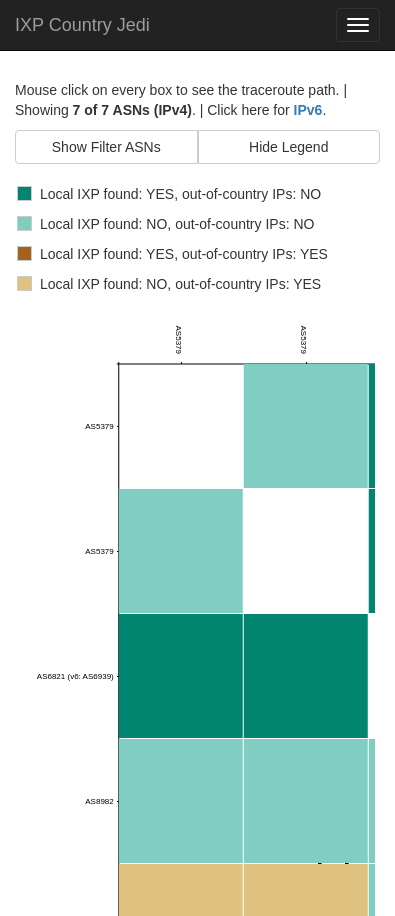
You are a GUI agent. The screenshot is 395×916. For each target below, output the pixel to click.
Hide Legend (288, 147)
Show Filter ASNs (106, 147)
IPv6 (308, 110)
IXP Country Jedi (82, 25)
